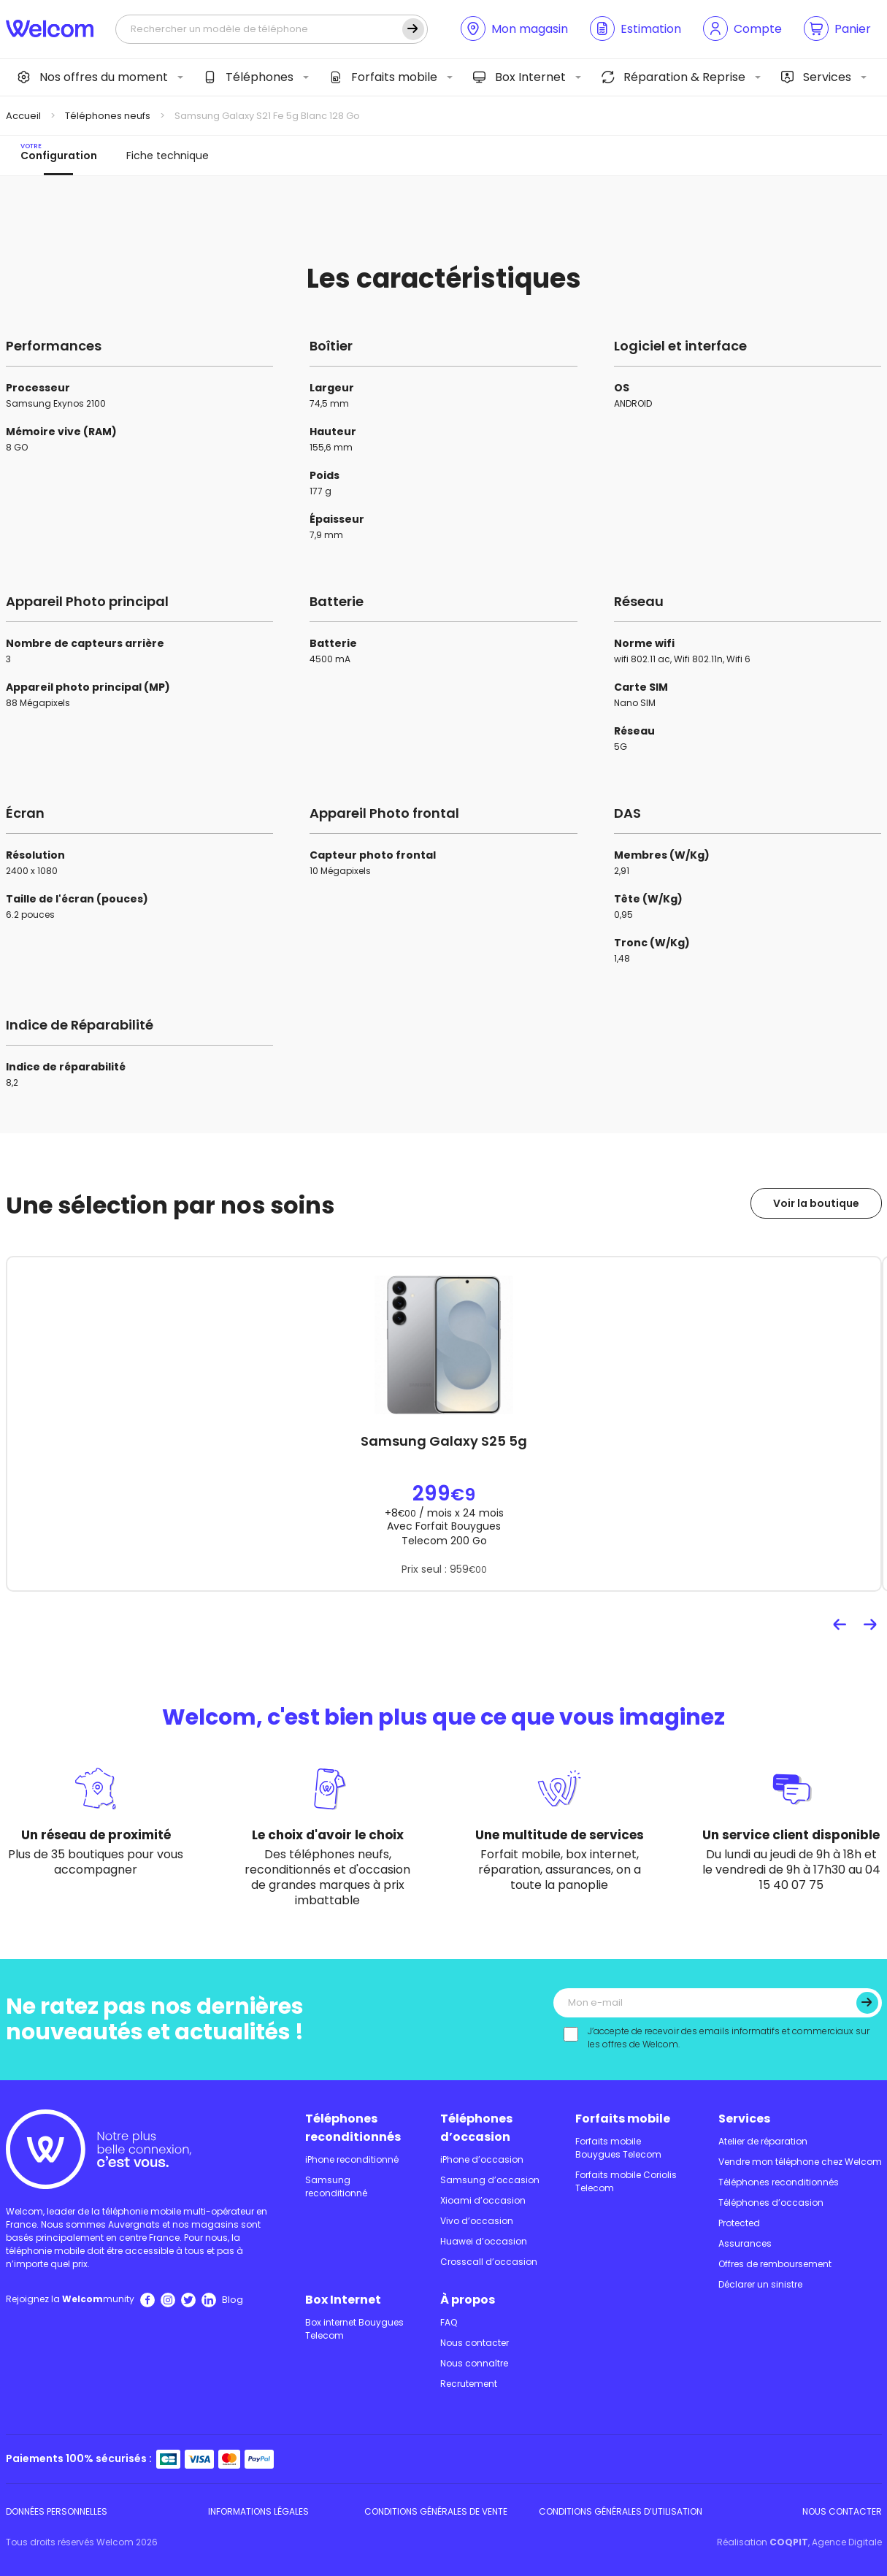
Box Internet (519, 77)
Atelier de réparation (762, 2141)
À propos (467, 2299)
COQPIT (788, 2542)
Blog (232, 2300)
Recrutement (468, 2383)
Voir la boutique (816, 1203)
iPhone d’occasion (481, 2159)
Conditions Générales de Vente (435, 2511)
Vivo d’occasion (476, 2221)
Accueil (23, 116)
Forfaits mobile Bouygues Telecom (618, 2148)
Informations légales (258, 2511)
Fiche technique (167, 155)
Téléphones (248, 77)
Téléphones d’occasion (476, 2127)
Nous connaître (474, 2363)
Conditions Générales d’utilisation (620, 2511)
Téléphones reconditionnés (353, 2127)
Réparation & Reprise (673, 77)
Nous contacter (474, 2343)
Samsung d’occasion (490, 2180)
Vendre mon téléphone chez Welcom (800, 2161)
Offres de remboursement (775, 2264)
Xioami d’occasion (483, 2200)
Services (816, 77)
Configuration (58, 152)
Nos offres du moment (93, 77)
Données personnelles (56, 2511)
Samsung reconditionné (336, 2186)
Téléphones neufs (107, 116)
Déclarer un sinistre (760, 2284)
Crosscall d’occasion (488, 2261)
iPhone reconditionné (352, 2159)
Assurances (745, 2243)
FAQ (448, 2322)
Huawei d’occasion (483, 2241)
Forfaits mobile (383, 77)
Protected (739, 2223)
